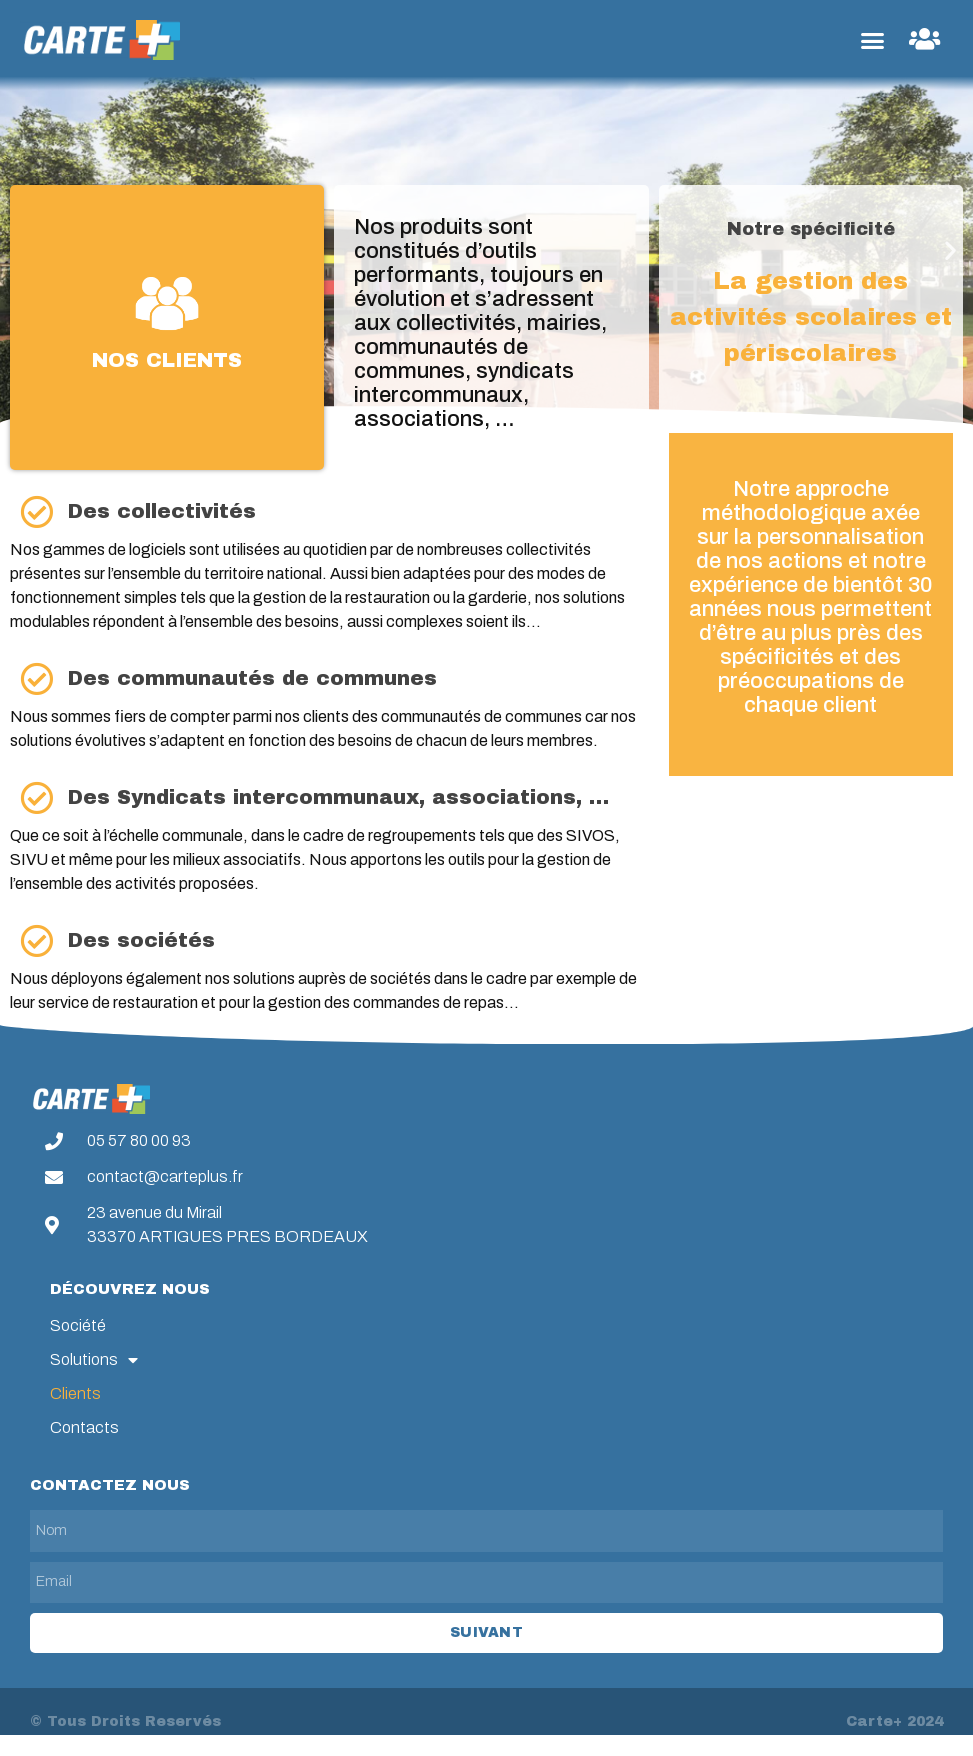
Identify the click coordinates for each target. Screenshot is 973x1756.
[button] (872, 40)
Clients (75, 1393)
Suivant (486, 1632)
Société (78, 1325)
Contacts (84, 1427)
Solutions (94, 1360)
